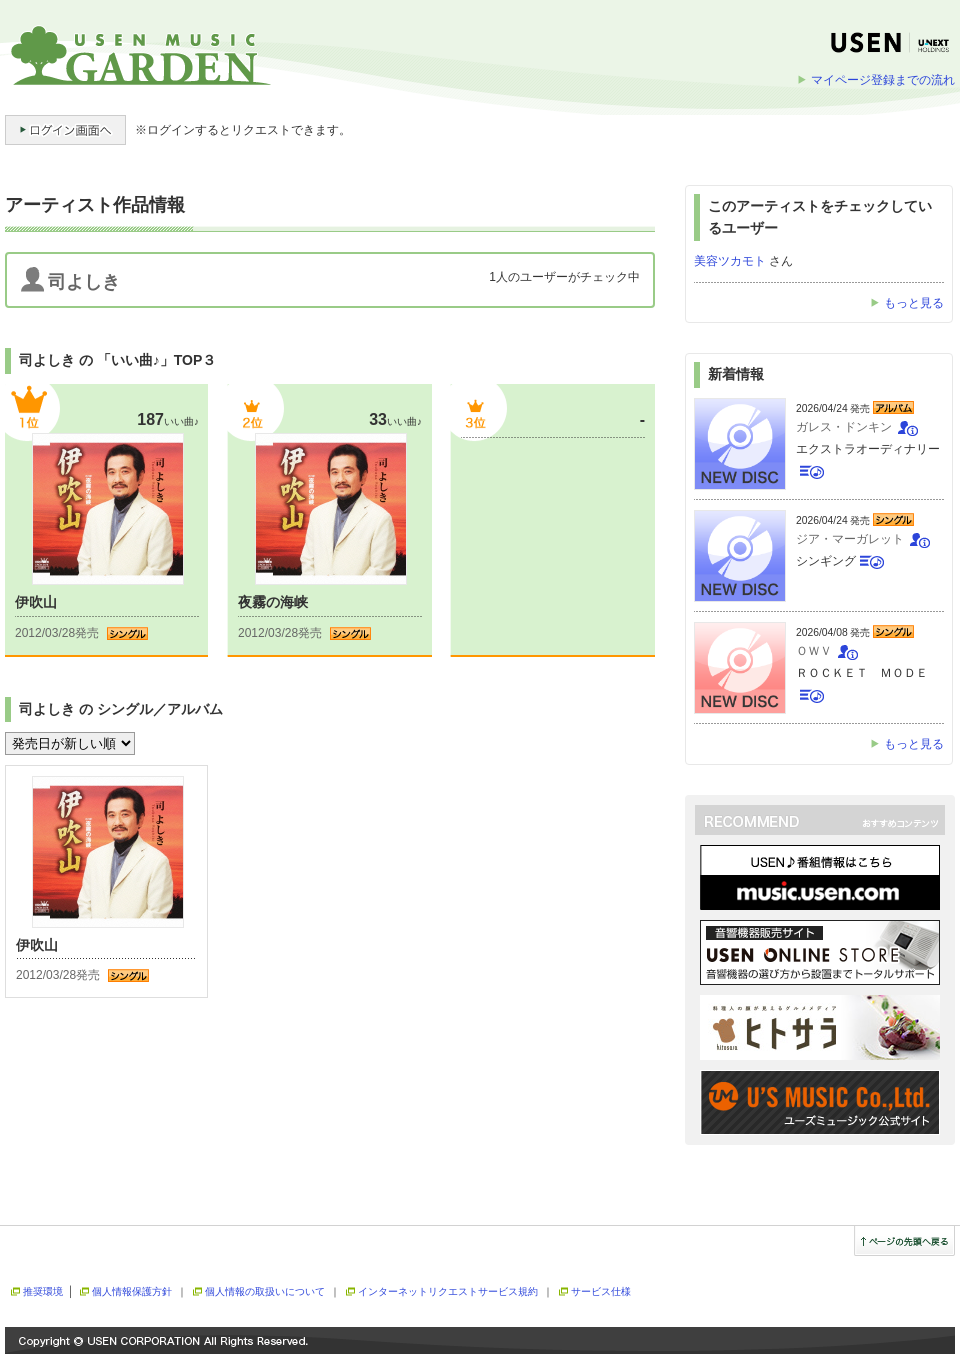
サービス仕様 (601, 1291)
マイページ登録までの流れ (883, 80)
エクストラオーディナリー (868, 449)
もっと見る (914, 303)
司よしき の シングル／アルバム (121, 709)
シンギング (826, 561)
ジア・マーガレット (850, 539)
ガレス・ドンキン (844, 427)
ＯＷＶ (814, 651)
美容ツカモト (730, 261)
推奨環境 (43, 1291)
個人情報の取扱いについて (265, 1291)
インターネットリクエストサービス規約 (448, 1291)
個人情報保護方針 (132, 1291)
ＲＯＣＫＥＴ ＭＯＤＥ (862, 673)
